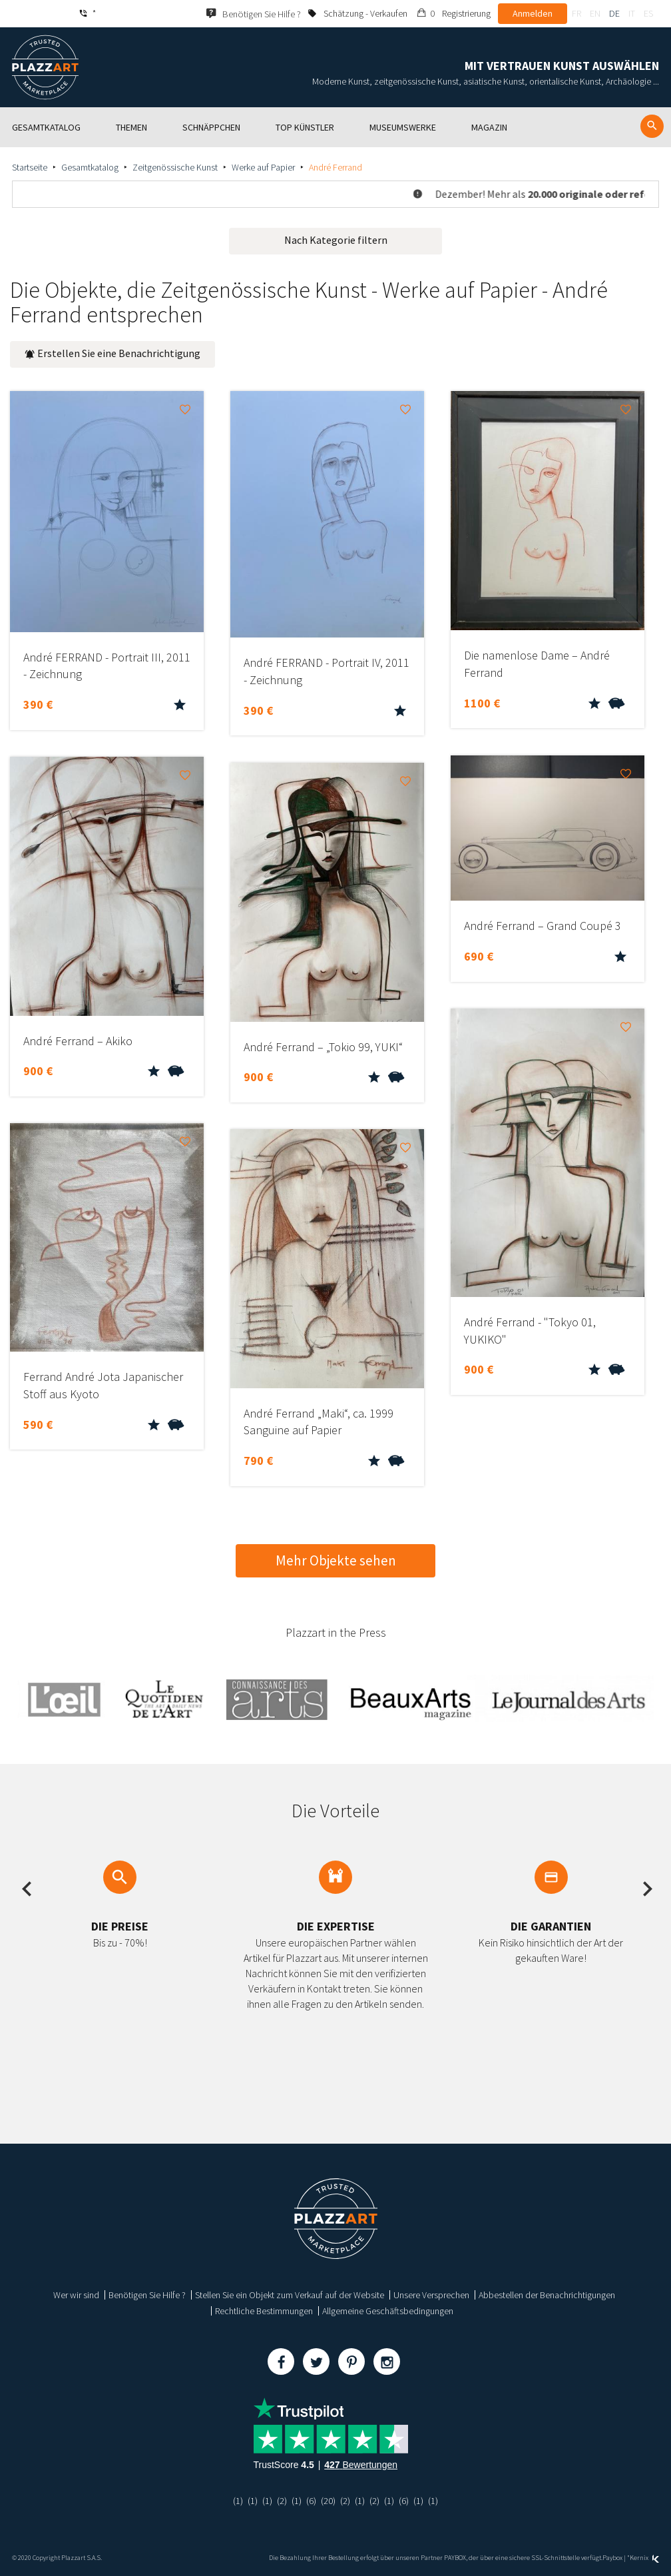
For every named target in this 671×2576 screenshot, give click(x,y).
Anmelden (533, 13)
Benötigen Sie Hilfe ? (147, 2295)
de (614, 13)
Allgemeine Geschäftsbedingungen (387, 2311)
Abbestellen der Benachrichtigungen (547, 2295)
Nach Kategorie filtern (335, 239)
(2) (282, 2501)
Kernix (644, 2557)
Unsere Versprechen (431, 2295)
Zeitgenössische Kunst (175, 167)
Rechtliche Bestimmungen (264, 2311)
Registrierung (466, 13)
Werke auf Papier (263, 167)
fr (576, 13)
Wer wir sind (76, 2295)
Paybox (612, 2557)
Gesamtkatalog (89, 167)
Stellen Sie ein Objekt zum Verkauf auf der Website (289, 2295)
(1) (238, 2501)
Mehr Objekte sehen (336, 1560)
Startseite (29, 167)
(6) (311, 2501)
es (648, 13)
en (595, 13)
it (631, 13)
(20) (328, 2501)
